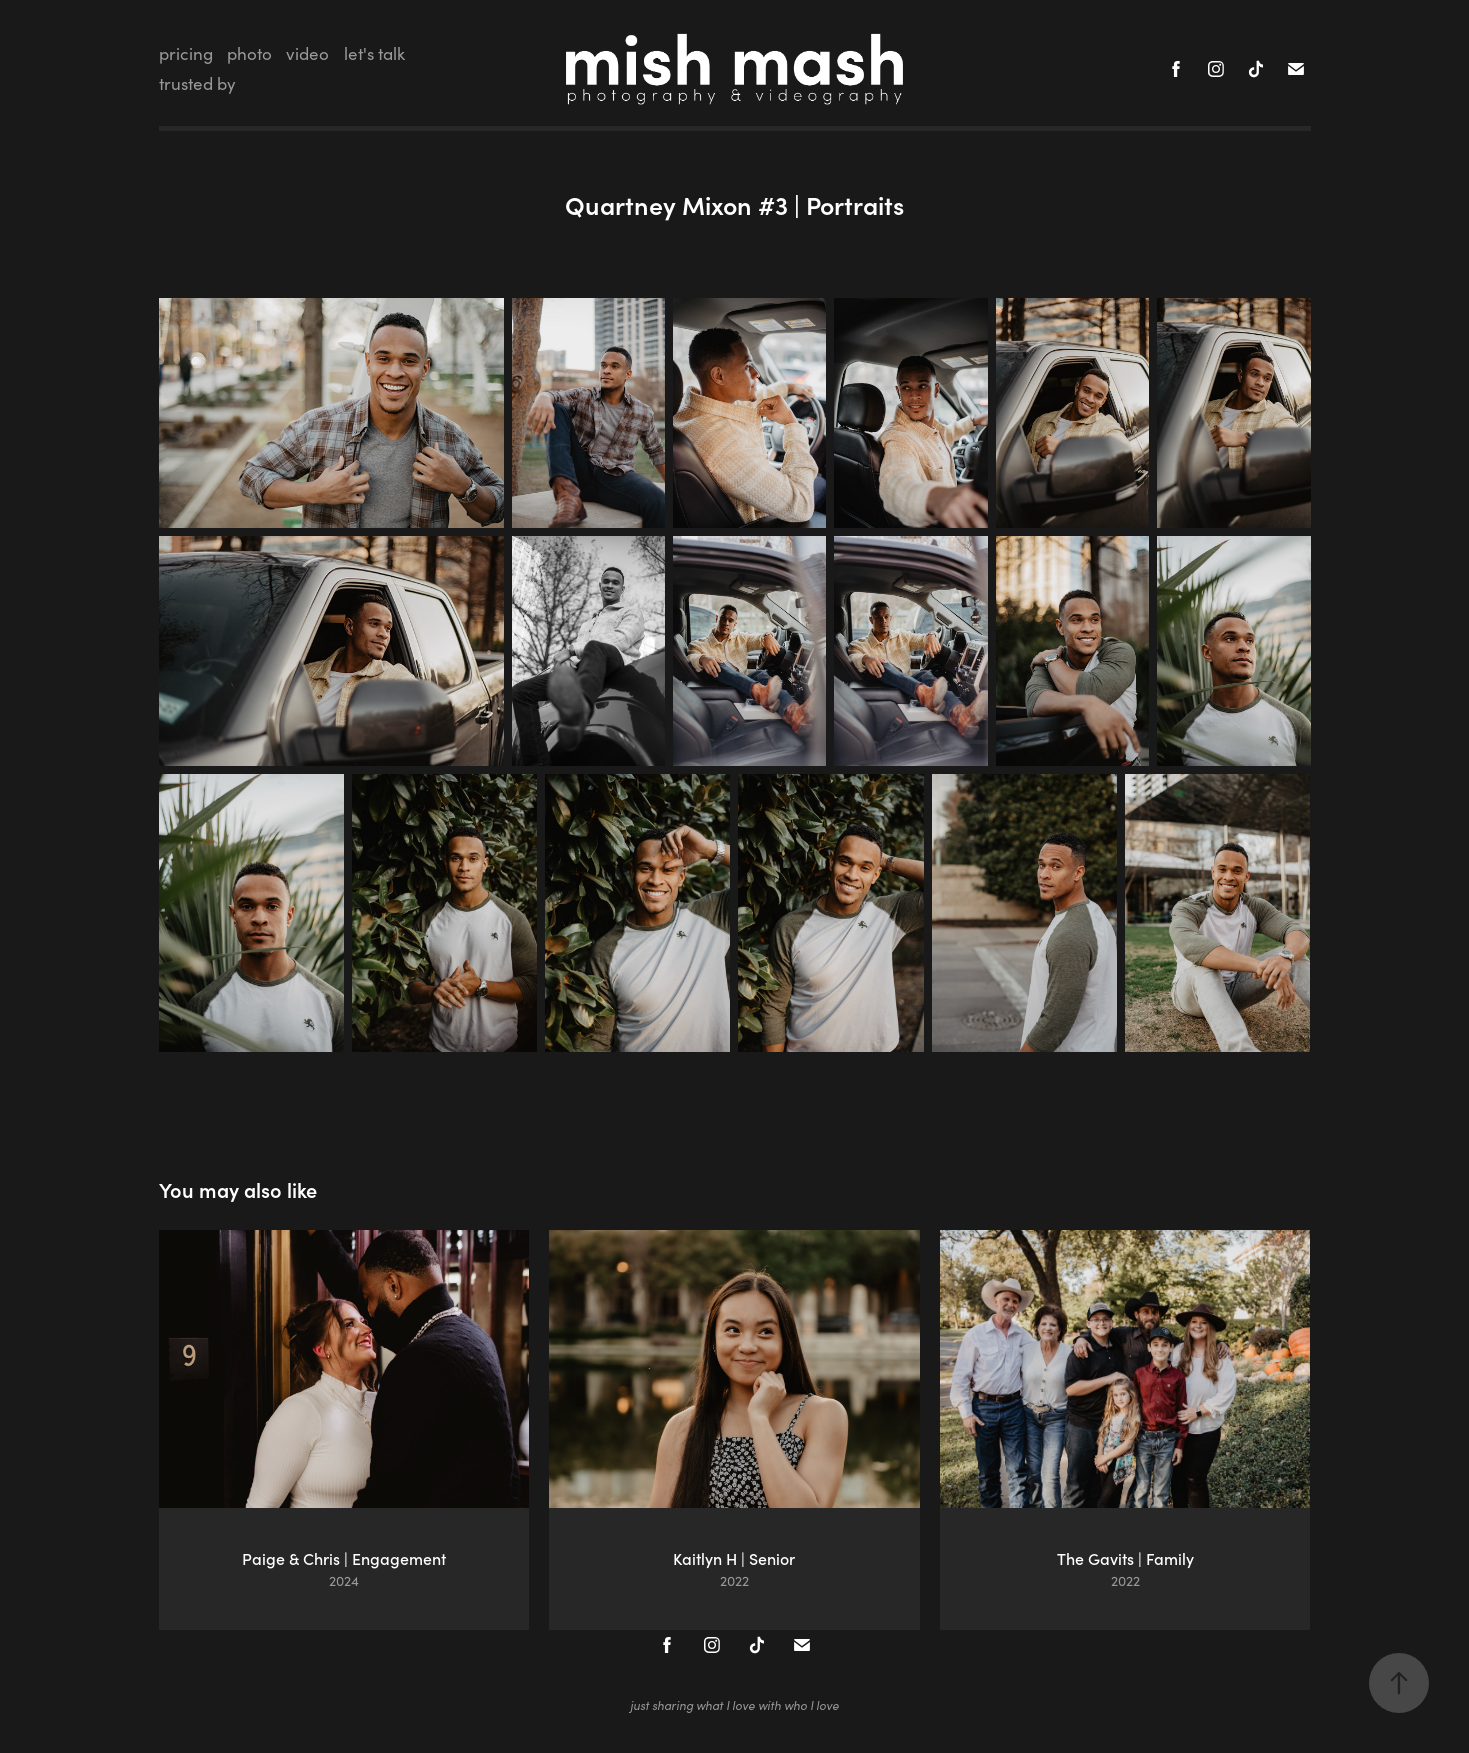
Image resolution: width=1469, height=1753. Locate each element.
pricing (186, 53)
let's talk (374, 53)
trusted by (197, 83)
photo (249, 53)
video (307, 53)
